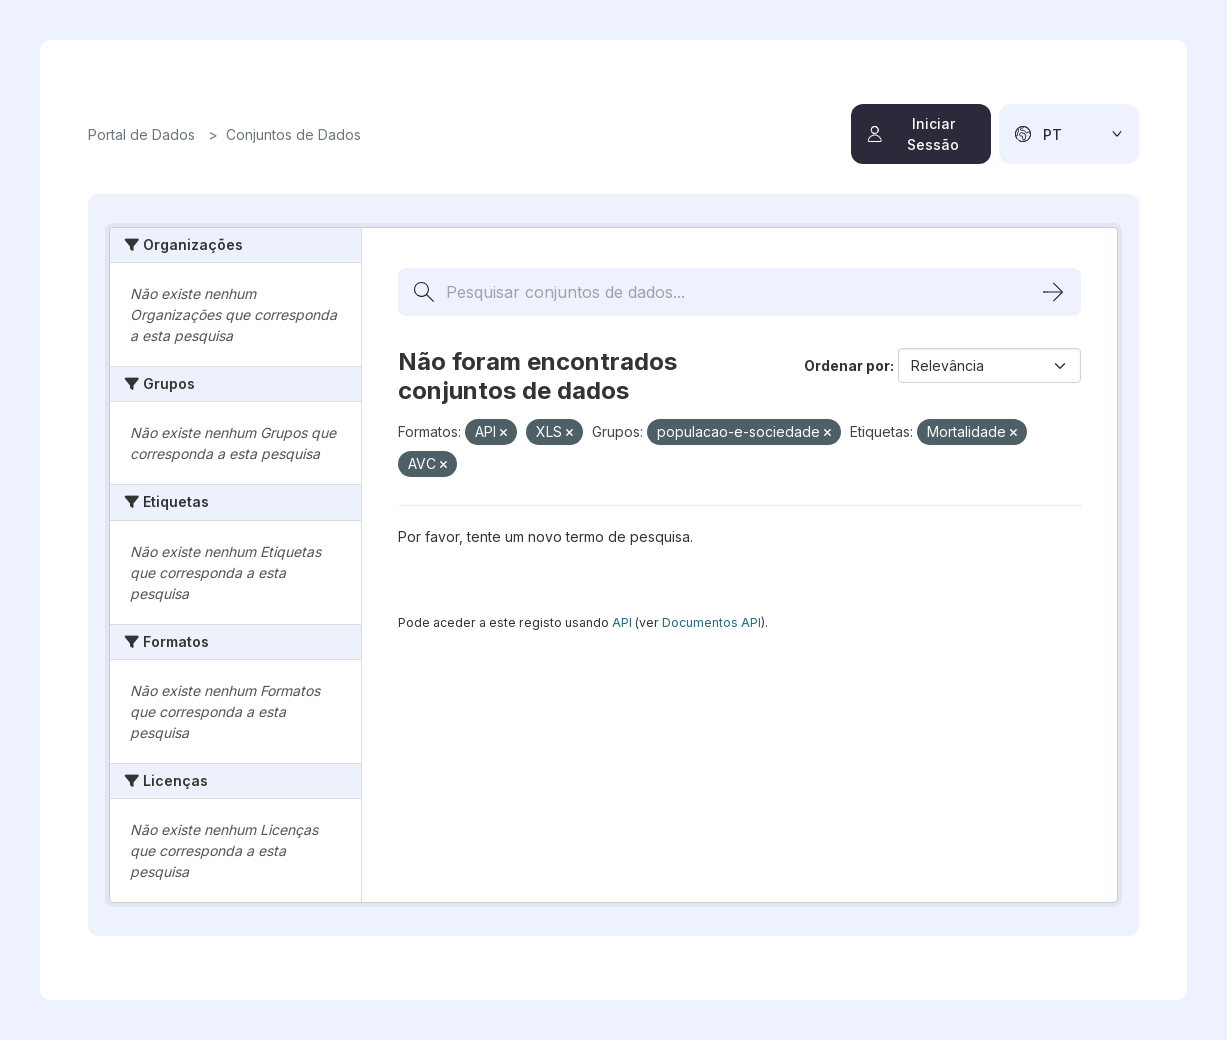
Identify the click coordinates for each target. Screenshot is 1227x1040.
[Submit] (1053, 292)
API (622, 622)
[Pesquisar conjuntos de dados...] (739, 292)
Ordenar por (847, 365)
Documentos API (711, 622)
